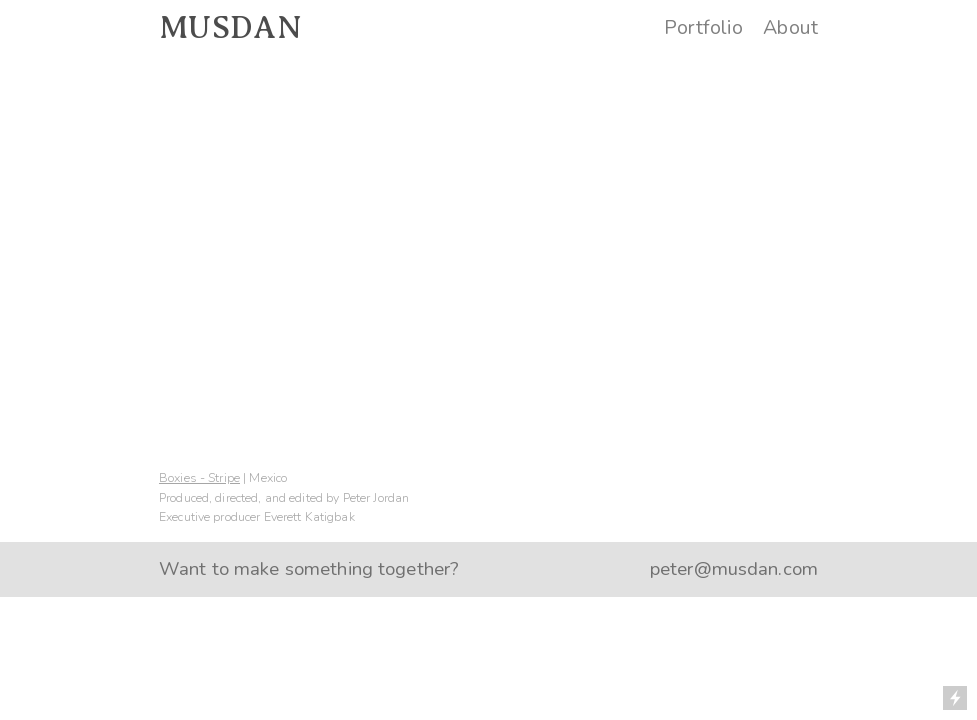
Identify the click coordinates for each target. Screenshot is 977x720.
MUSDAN (230, 27)
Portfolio (703, 27)
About (790, 27)
